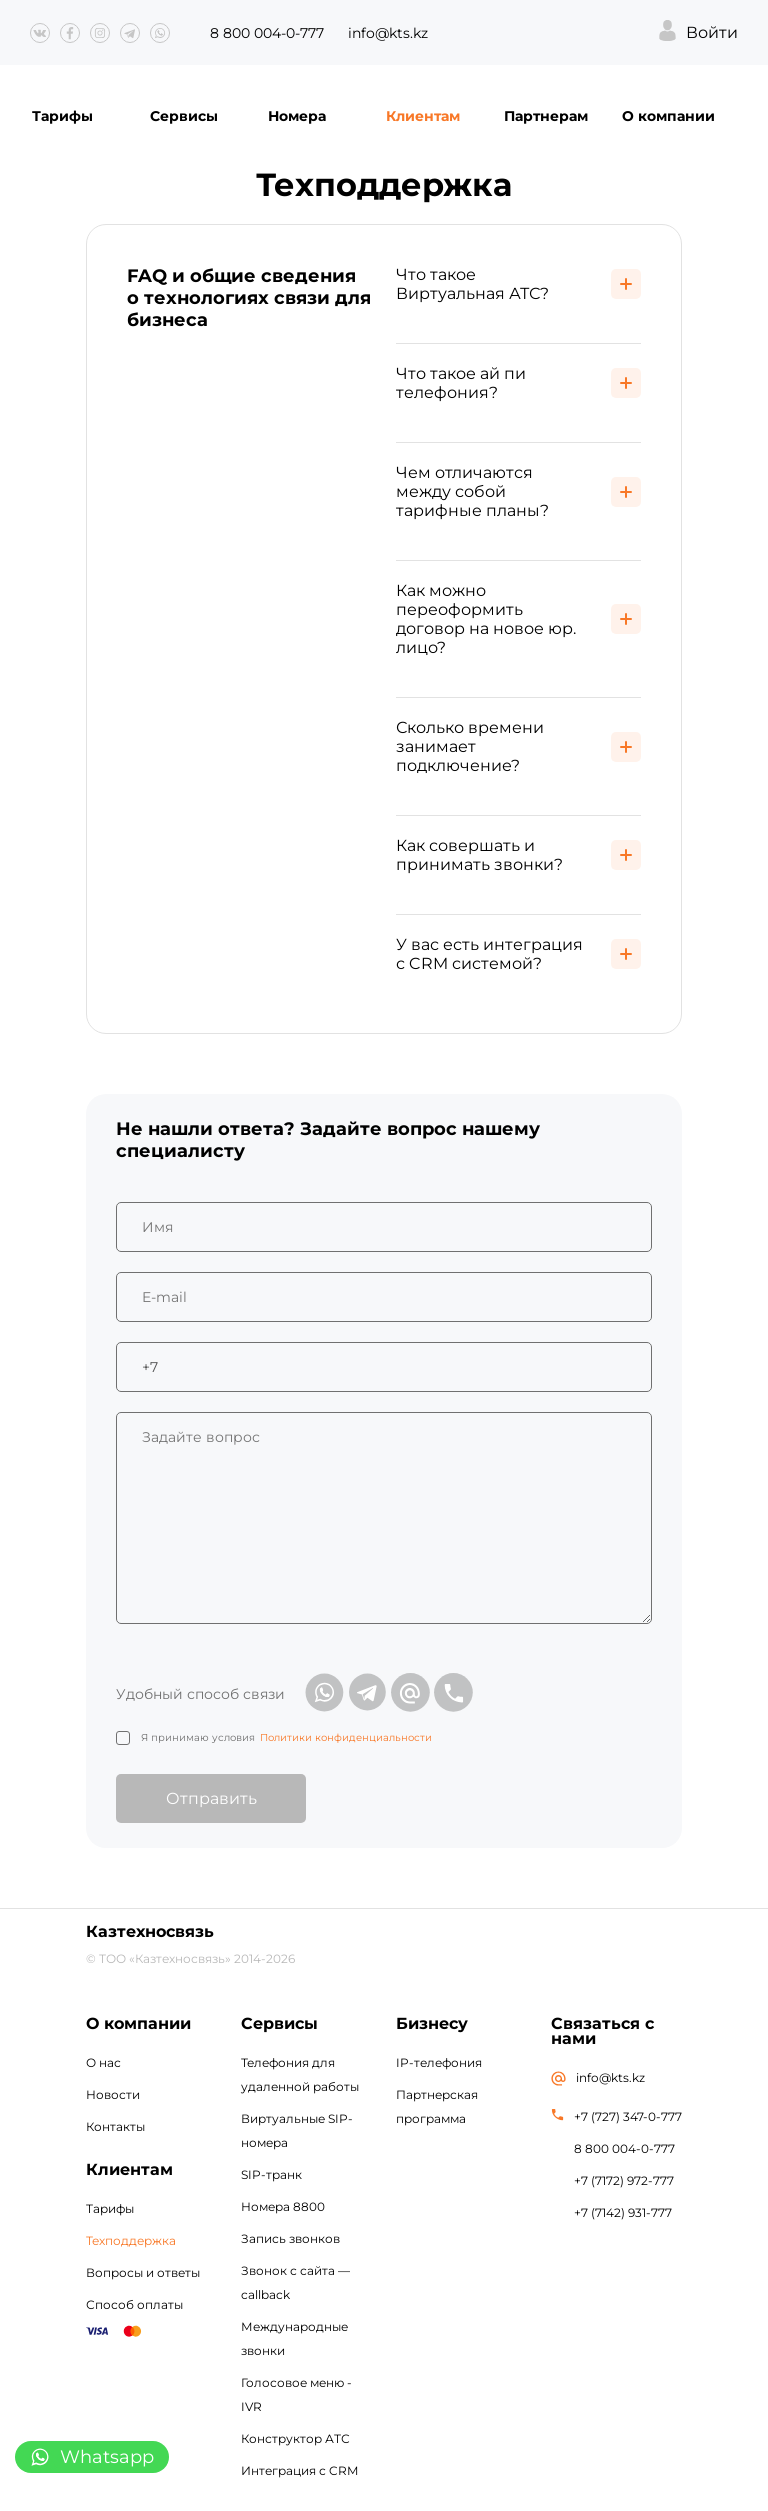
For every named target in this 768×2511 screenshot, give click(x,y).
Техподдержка (131, 2240)
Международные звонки (294, 2338)
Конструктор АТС (295, 2438)
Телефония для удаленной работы (300, 2074)
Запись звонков (290, 2238)
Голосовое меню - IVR (296, 2394)
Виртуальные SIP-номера (297, 2130)
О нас (103, 2062)
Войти (712, 32)
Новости (113, 2094)
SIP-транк (271, 2174)
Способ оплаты (134, 2304)
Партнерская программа (437, 2106)
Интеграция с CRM (299, 2470)
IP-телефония (439, 2062)
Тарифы (62, 116)
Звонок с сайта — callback (295, 2282)
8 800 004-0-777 (267, 33)
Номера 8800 (283, 2206)
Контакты (115, 2126)
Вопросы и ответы (143, 2272)
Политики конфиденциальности (346, 1737)
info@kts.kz (388, 33)
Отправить (211, 1798)
